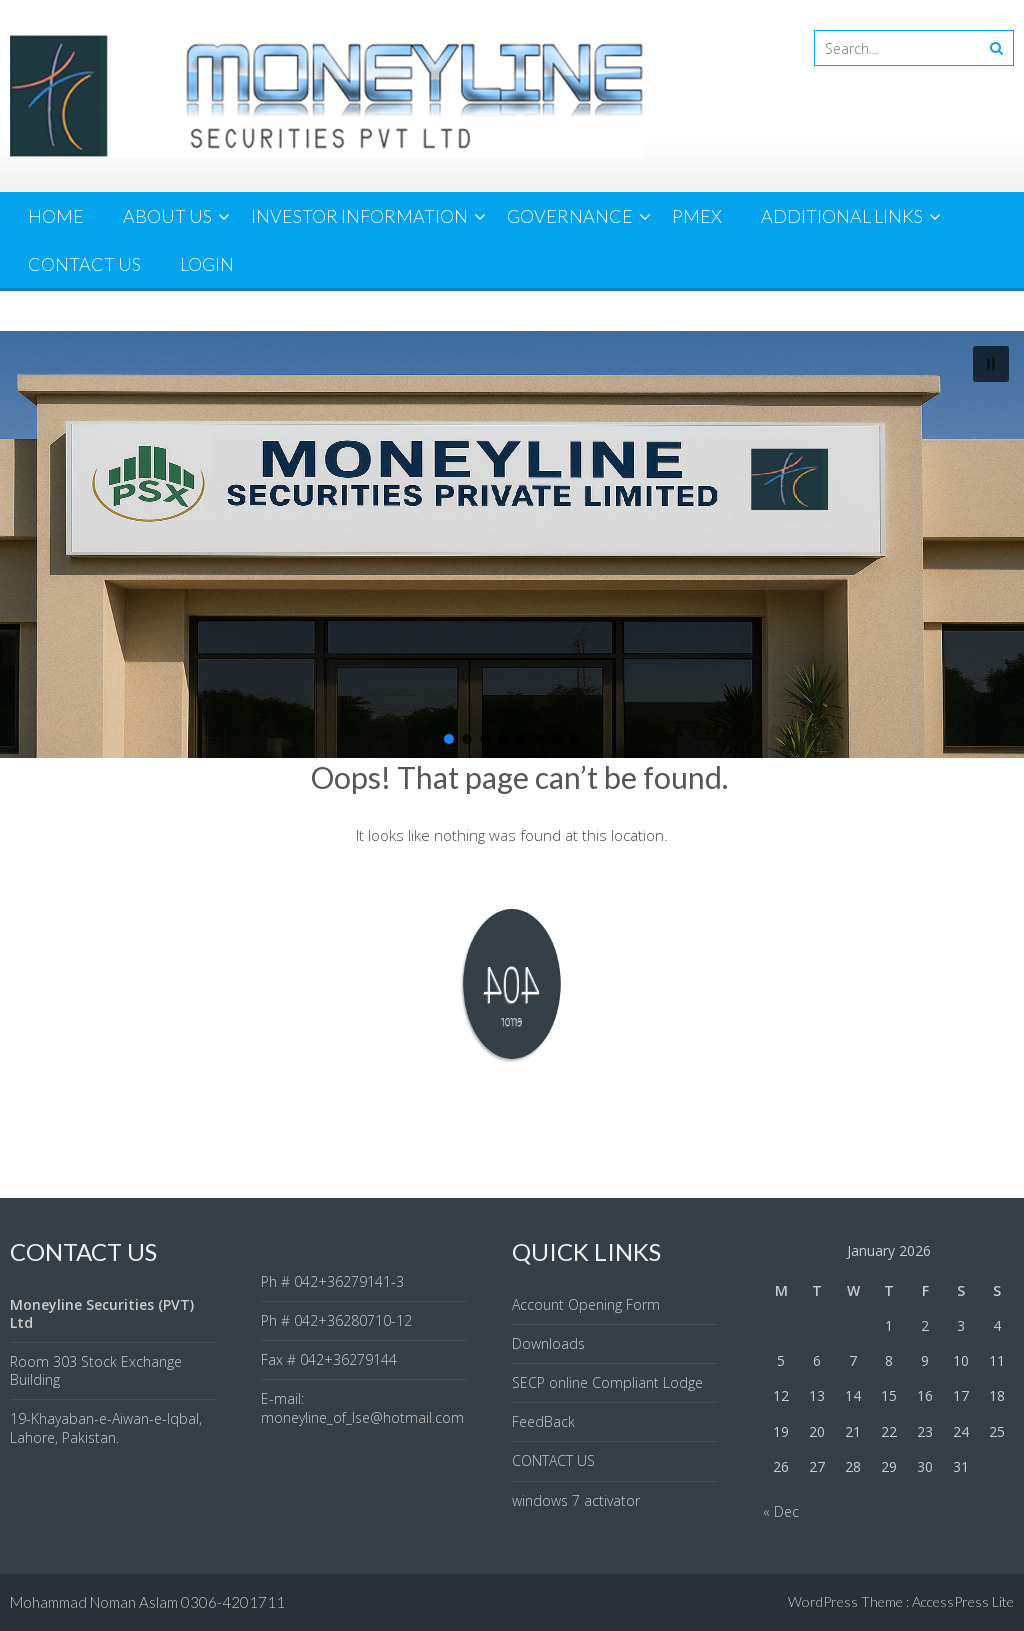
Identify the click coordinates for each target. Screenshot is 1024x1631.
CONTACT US (84, 264)
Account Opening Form (586, 1304)
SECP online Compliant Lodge (607, 1382)
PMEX (697, 216)
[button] (991, 364)
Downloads (548, 1343)
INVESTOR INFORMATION (359, 216)
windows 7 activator (576, 1500)
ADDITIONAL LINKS (842, 216)
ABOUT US (167, 216)
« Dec (781, 1511)
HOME (56, 216)
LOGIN (207, 264)
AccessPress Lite (963, 1601)
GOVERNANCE (570, 216)
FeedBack (543, 1421)
